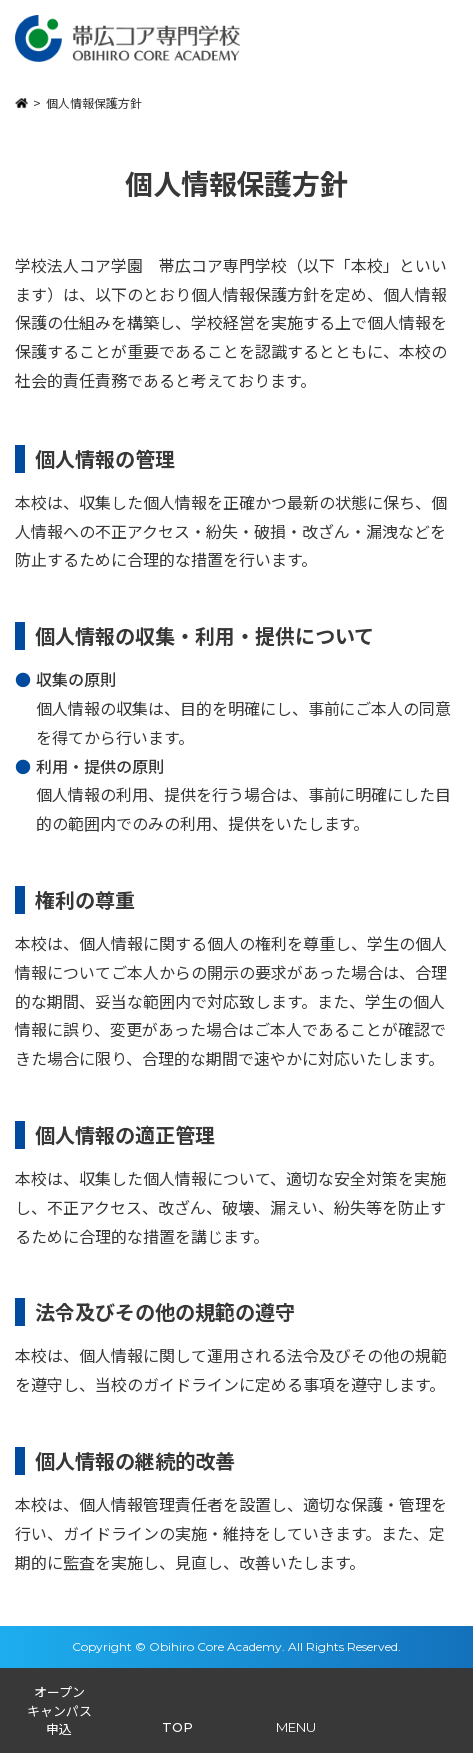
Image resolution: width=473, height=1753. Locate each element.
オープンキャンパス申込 (59, 1709)
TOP (177, 1727)
